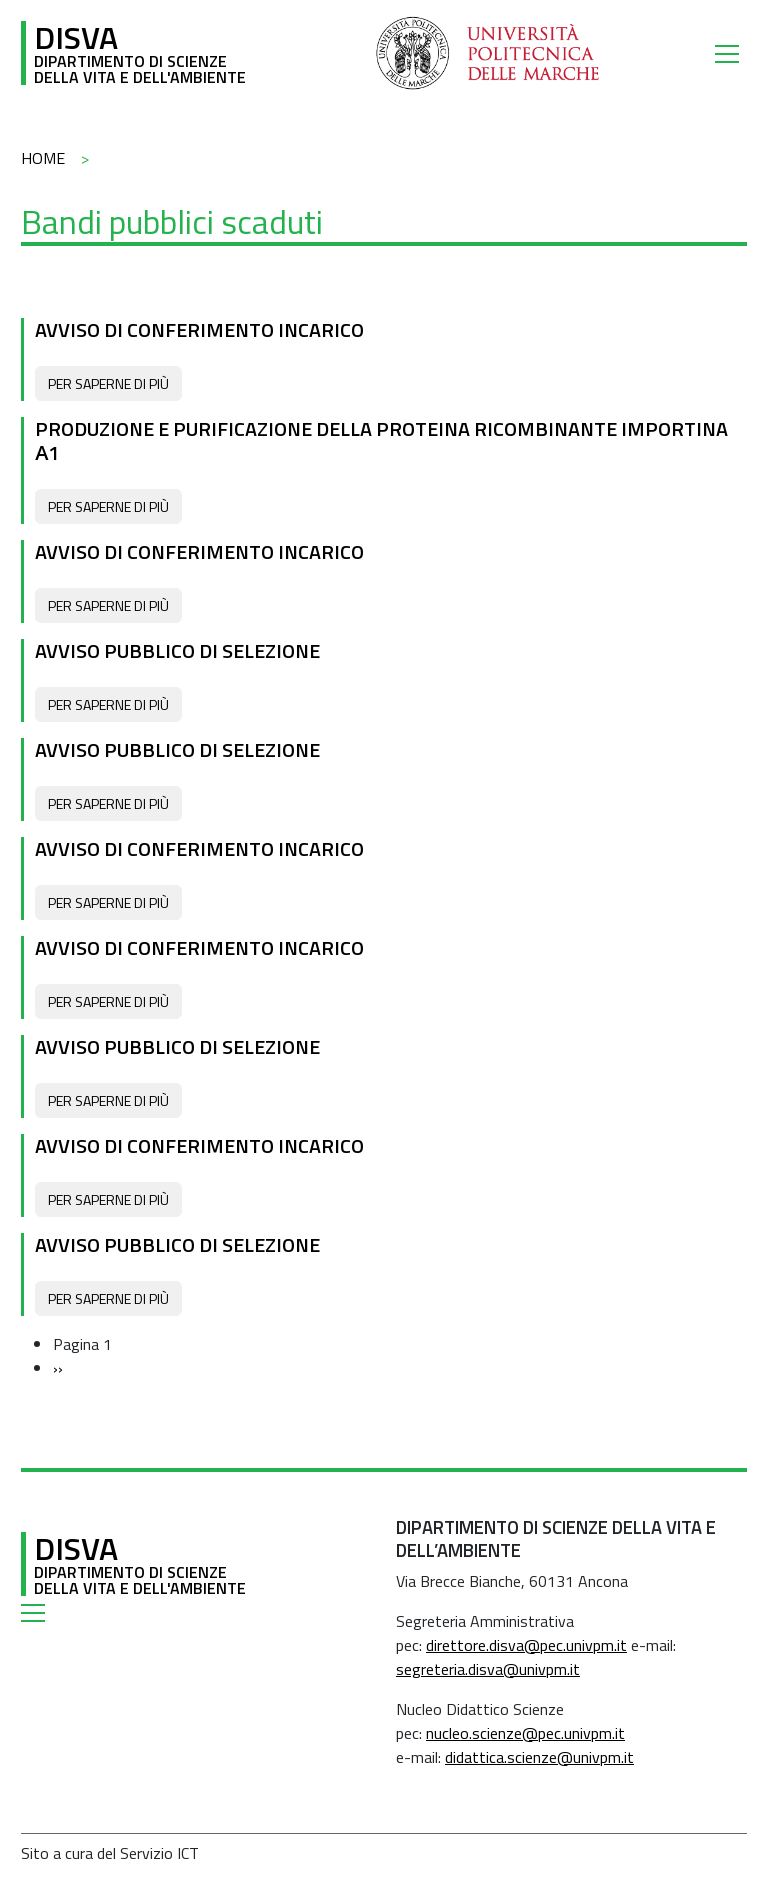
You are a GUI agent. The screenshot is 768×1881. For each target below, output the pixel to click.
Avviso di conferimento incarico (199, 329)
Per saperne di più (108, 383)
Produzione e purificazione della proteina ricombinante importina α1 (381, 440)
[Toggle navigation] (731, 53)
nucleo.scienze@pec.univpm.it (525, 1733)
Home (43, 158)
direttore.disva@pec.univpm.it (526, 1645)
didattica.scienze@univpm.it (539, 1757)
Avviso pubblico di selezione (177, 650)
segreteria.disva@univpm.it (488, 1669)
